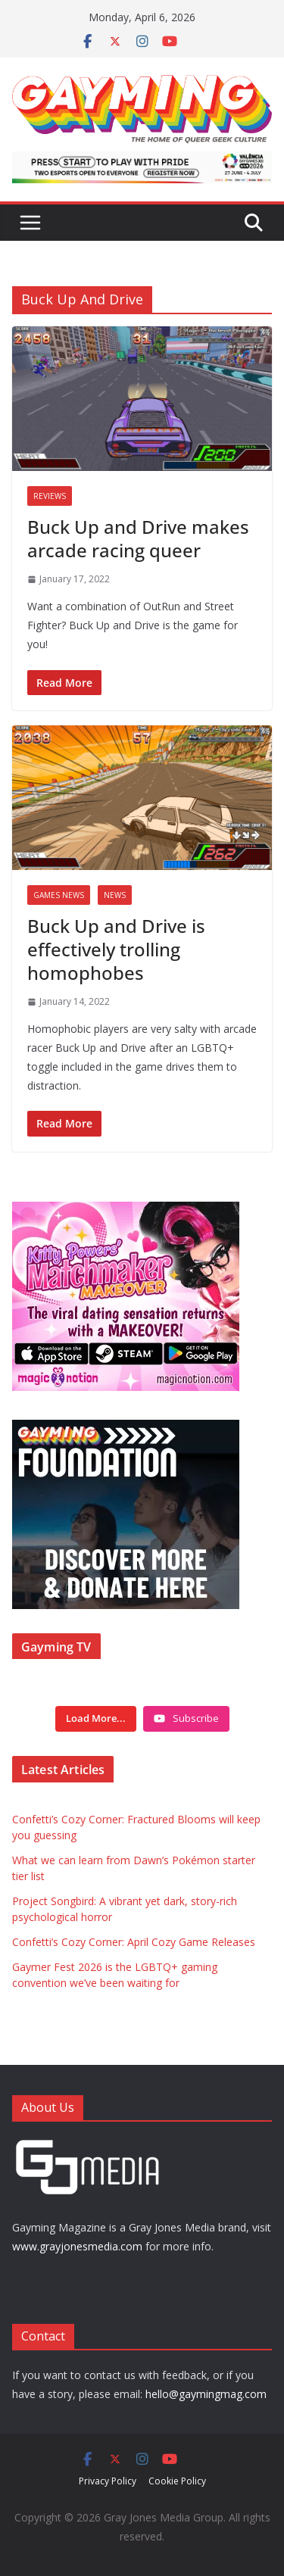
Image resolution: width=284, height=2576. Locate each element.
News (115, 895)
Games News (58, 895)
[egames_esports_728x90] (142, 162)
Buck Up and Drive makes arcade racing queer (138, 538)
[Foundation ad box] (125, 1429)
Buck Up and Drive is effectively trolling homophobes (116, 949)
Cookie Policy (177, 2481)
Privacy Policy (107, 2481)
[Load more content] (95, 1719)
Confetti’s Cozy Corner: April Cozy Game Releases (133, 1942)
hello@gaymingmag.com (206, 2394)
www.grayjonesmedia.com (77, 2246)
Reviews (49, 496)
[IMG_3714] (125, 1209)
